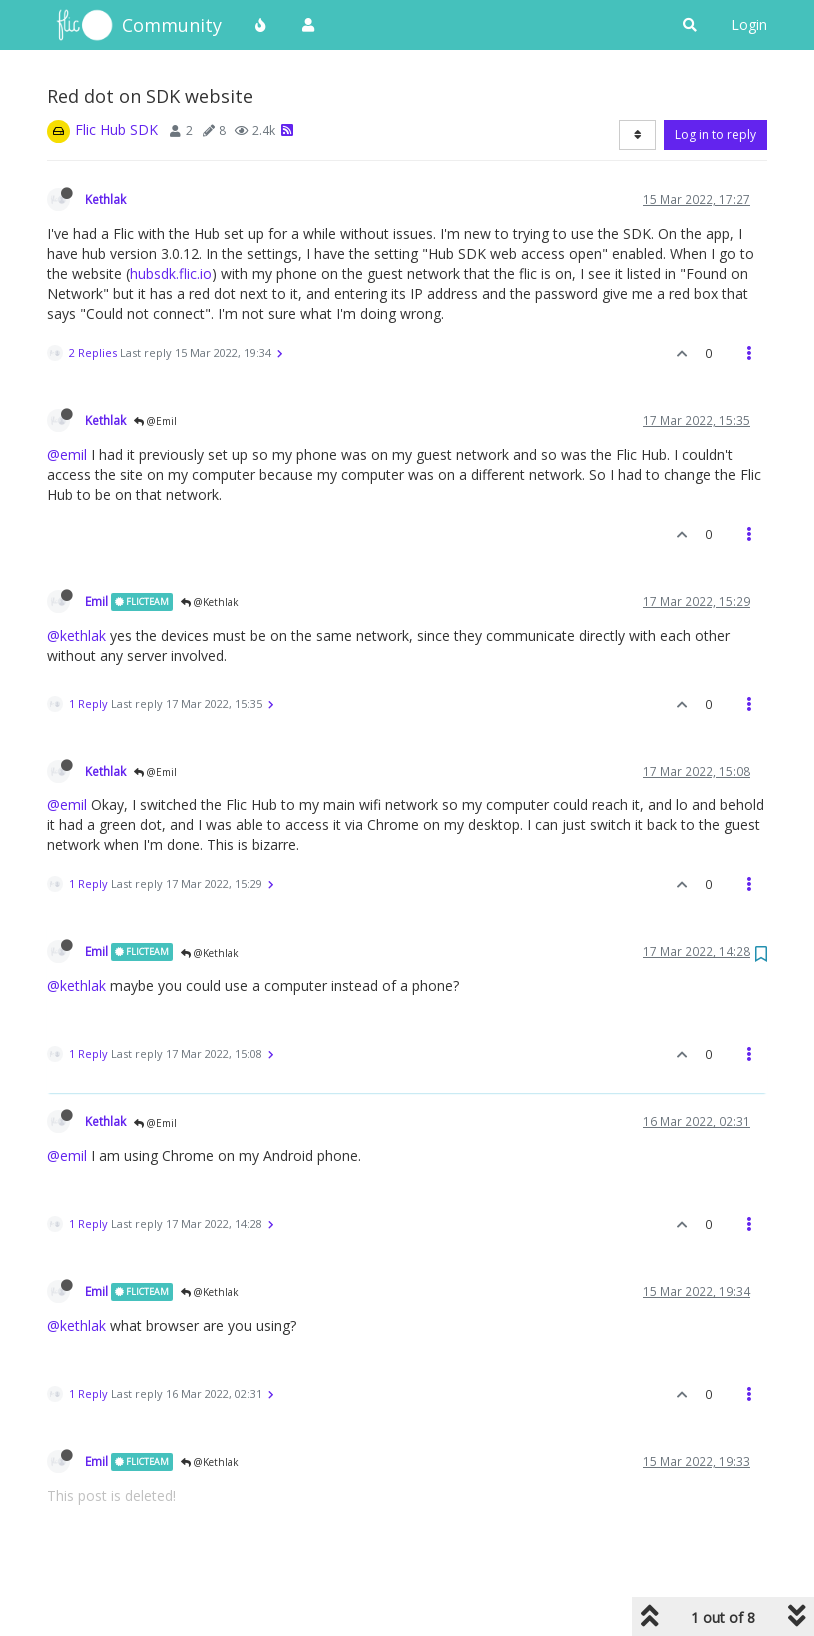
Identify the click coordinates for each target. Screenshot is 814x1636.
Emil (96, 601)
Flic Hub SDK (116, 129)
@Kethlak (210, 602)
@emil (67, 454)
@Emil (155, 421)
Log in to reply (715, 134)
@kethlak (76, 635)
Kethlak (105, 199)
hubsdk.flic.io (171, 273)
